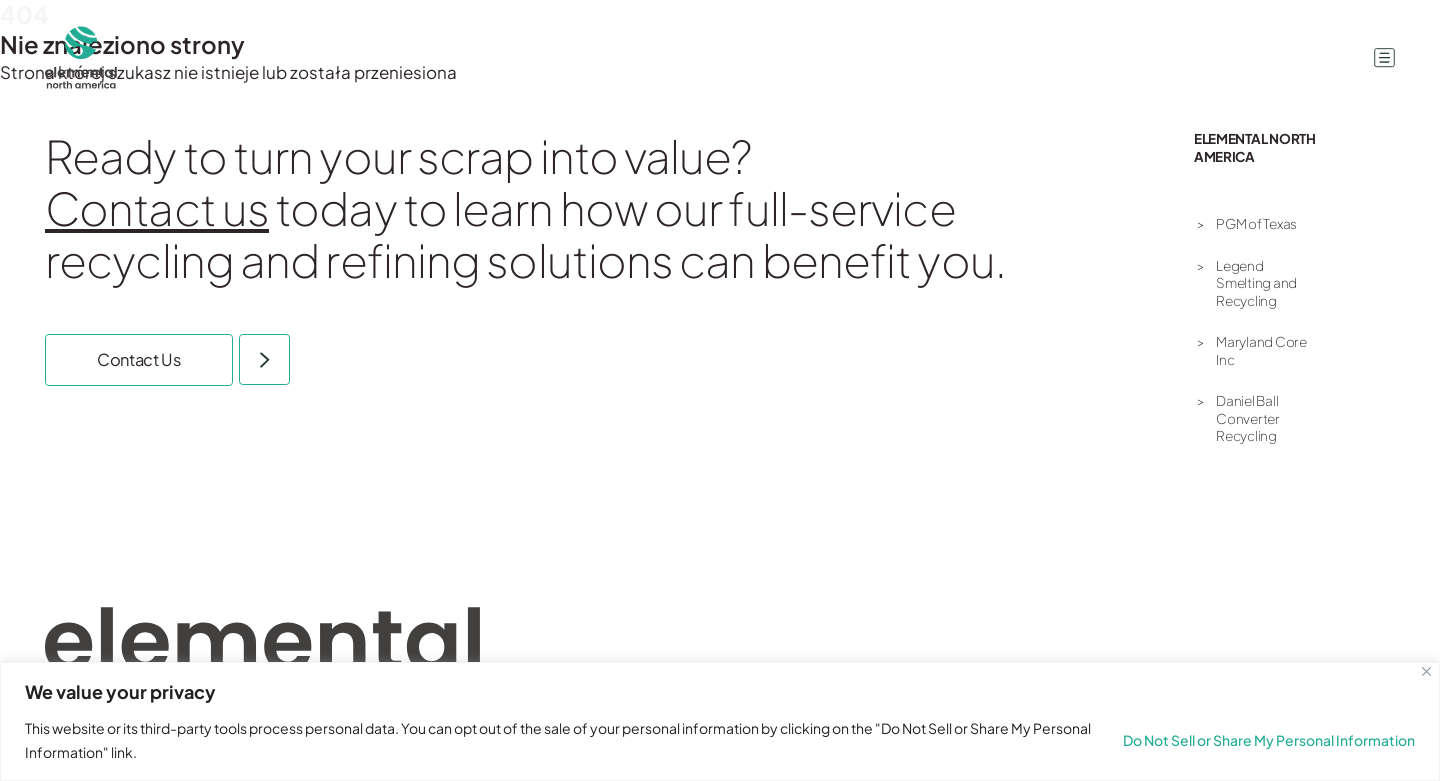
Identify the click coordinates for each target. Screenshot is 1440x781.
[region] (720, 721)
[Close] (1426, 671)
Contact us (157, 207)
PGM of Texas (1256, 223)
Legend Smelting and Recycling (1256, 283)
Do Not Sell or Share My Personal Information (1269, 740)
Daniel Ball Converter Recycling (1248, 418)
